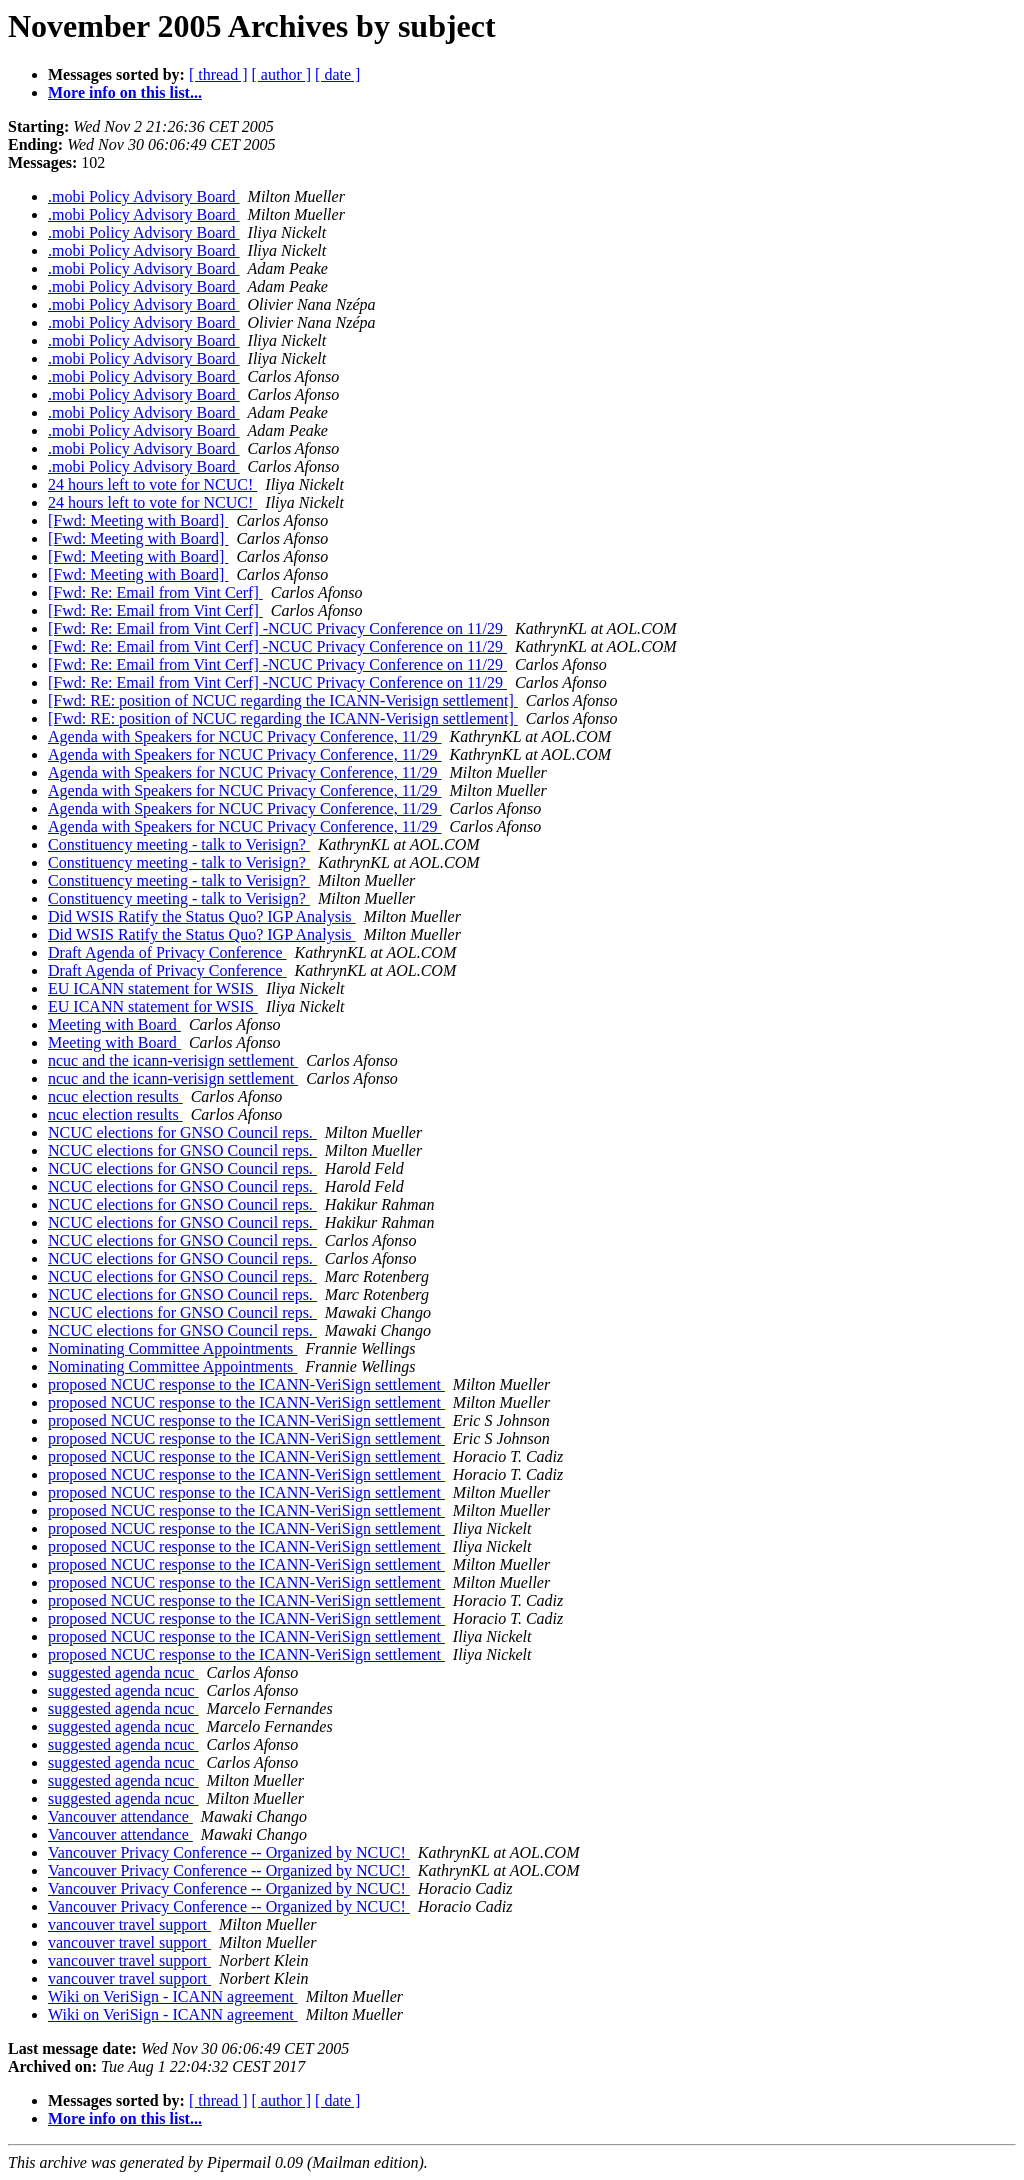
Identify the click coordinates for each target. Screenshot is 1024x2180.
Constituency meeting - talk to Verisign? (179, 844)
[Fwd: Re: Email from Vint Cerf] (155, 592)
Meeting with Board (114, 1024)
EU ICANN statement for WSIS (153, 988)
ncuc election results (115, 1096)
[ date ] (337, 74)
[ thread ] (218, 74)
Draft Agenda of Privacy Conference (167, 952)
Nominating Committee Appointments (172, 1348)
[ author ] (282, 74)
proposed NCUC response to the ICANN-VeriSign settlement (246, 1384)
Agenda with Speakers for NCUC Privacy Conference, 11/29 (245, 736)
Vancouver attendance (120, 1816)
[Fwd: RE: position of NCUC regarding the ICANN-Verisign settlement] (283, 700)
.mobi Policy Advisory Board (144, 196)
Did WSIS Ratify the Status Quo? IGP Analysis (202, 916)
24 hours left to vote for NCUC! (152, 484)
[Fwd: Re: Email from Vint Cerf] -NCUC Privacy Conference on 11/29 (277, 628)
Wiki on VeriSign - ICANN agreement (173, 1996)
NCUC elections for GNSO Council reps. (182, 1132)
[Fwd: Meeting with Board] (138, 520)
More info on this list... (125, 92)
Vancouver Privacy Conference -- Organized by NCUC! (229, 1852)
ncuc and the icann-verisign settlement (173, 1060)
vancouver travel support (129, 1924)
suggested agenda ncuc (123, 1672)
